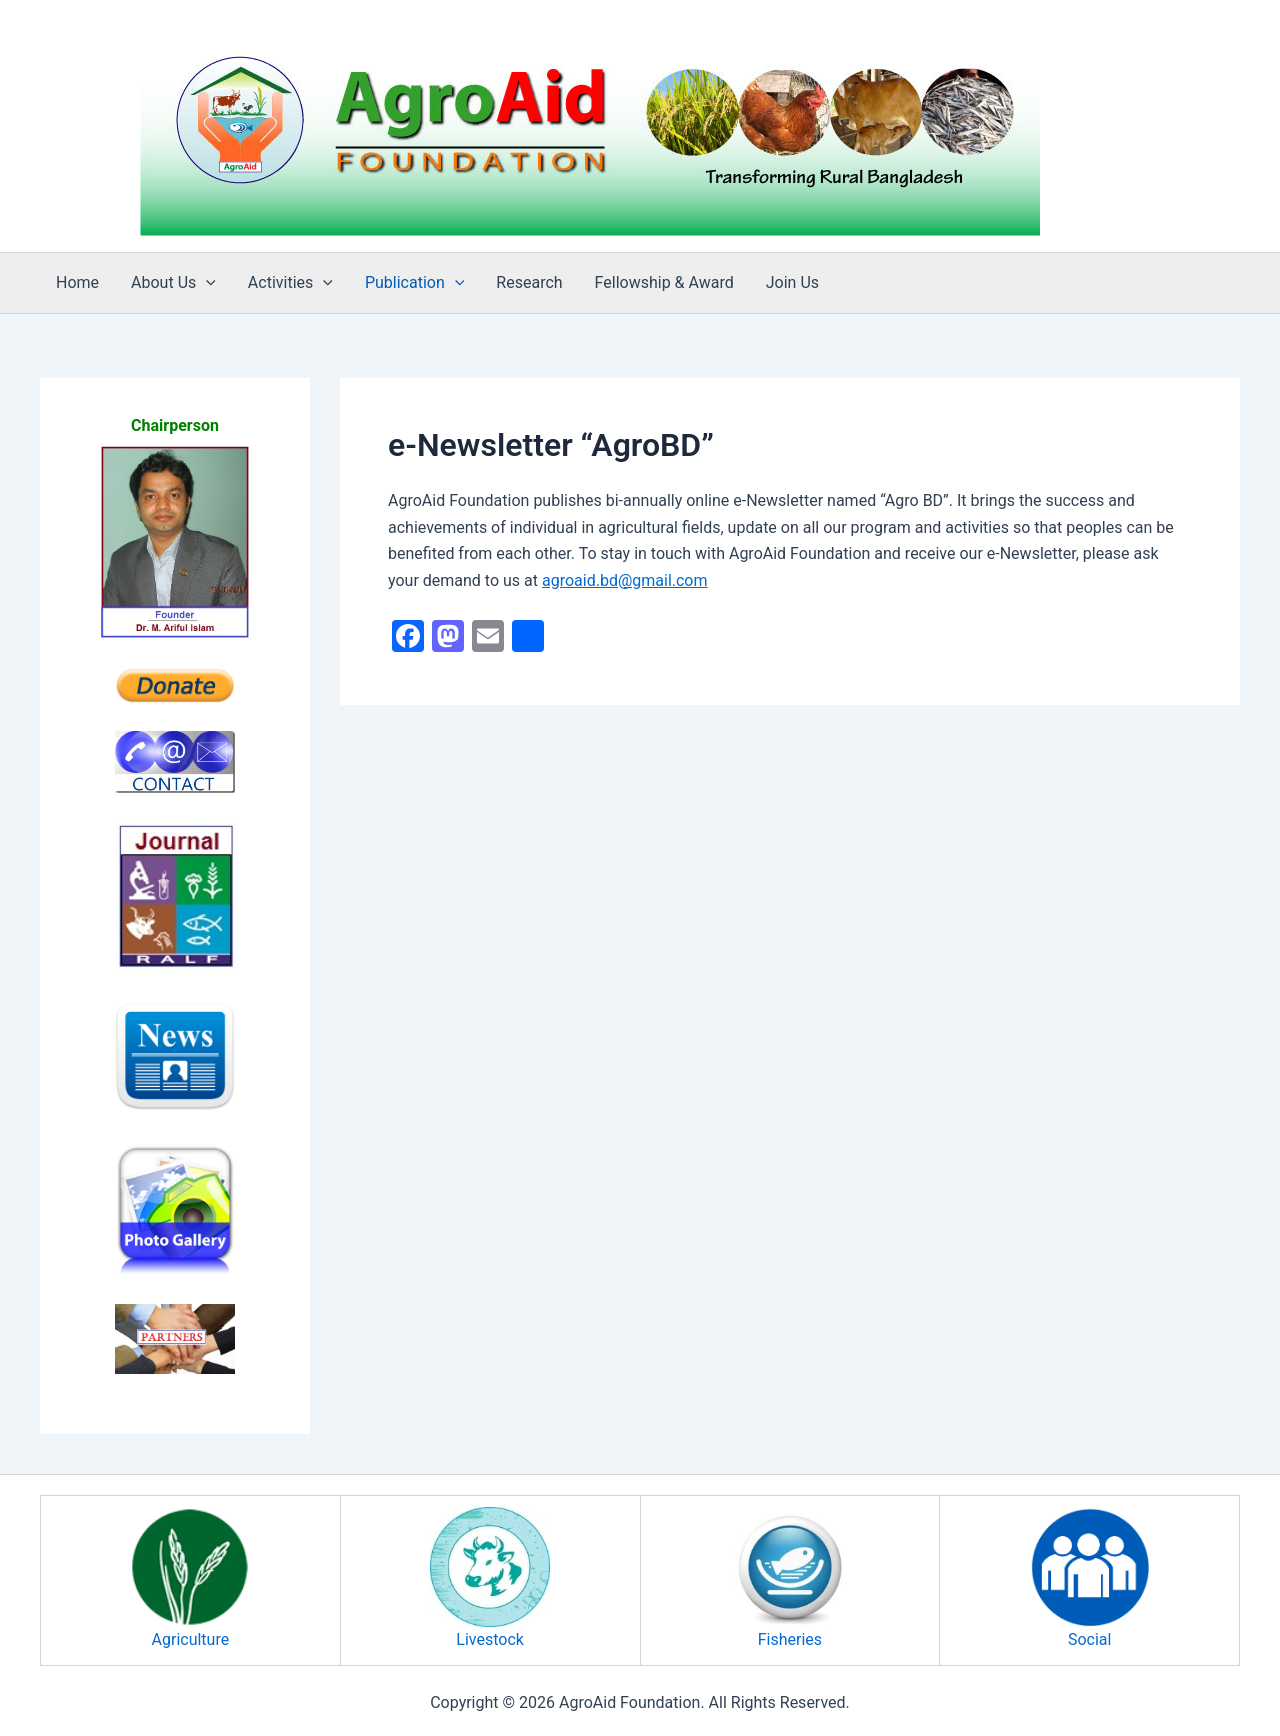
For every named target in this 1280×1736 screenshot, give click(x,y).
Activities (290, 283)
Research (529, 282)
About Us (173, 283)
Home (77, 282)
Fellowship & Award (664, 282)
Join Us (792, 282)
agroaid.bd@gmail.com (625, 580)
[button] (206, 283)
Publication (414, 283)
